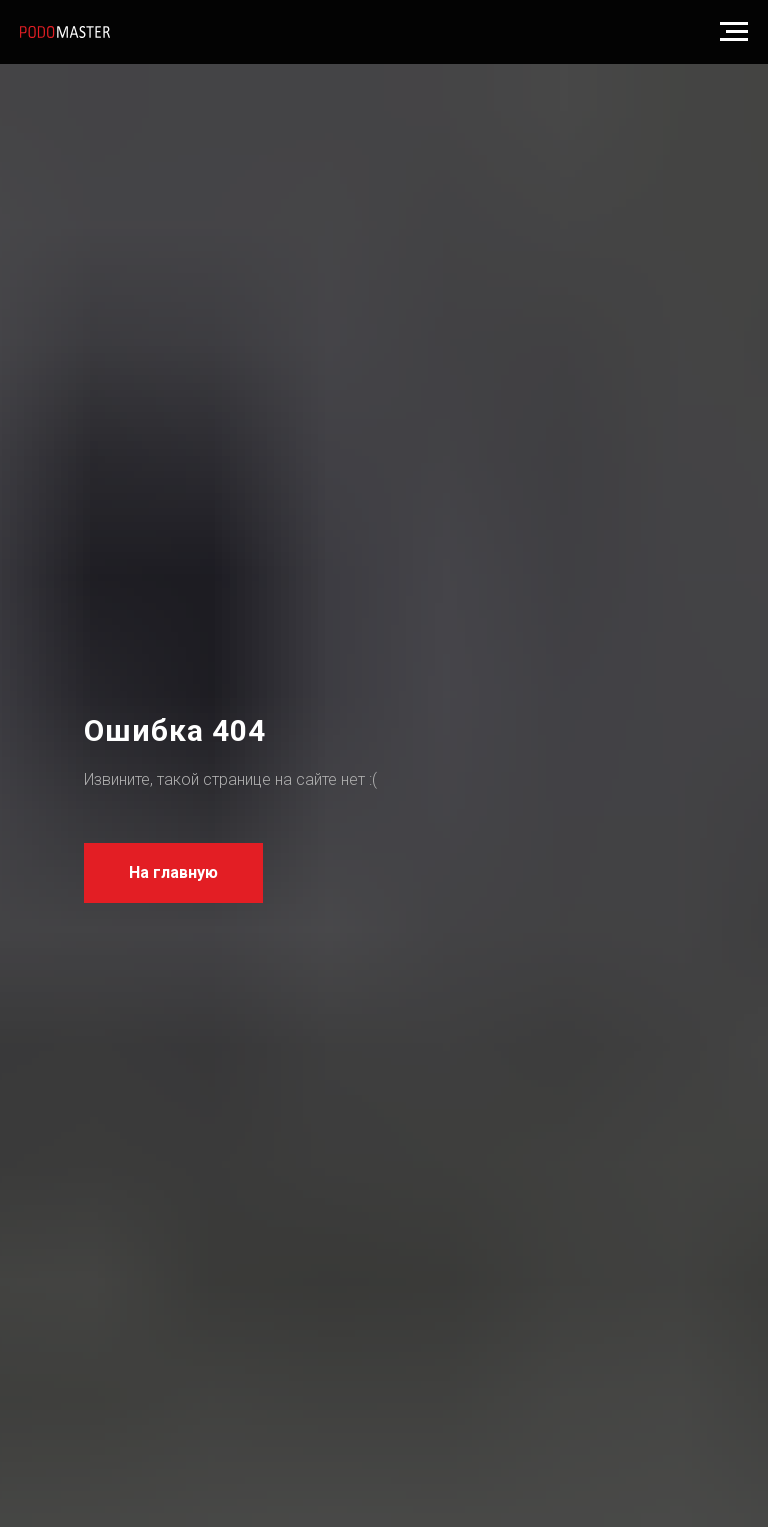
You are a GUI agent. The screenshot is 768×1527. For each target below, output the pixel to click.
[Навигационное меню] (734, 32)
